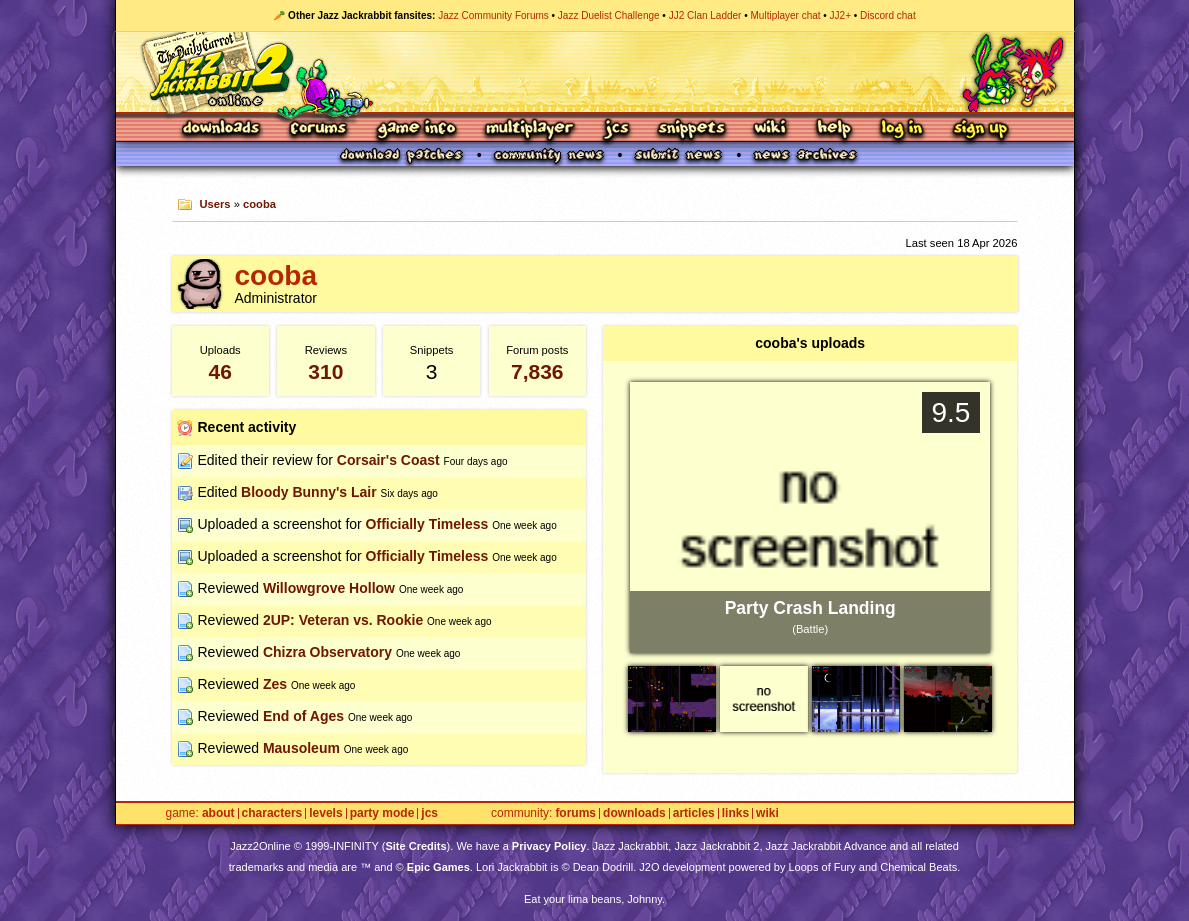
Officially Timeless (427, 524)
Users (214, 204)
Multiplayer (529, 129)
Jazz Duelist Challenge (609, 15)
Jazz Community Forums (493, 15)
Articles (694, 813)
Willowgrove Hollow (329, 588)
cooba (259, 204)
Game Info (416, 129)
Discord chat (888, 15)
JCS (616, 129)
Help (834, 129)
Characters (272, 813)
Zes (275, 684)
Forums (319, 129)
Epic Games (438, 867)
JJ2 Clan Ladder (705, 15)
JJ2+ (840, 15)
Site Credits (415, 846)
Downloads (222, 129)
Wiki (771, 129)
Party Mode (382, 813)
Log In (902, 129)
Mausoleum (301, 748)
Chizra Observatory (327, 652)
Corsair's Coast (388, 460)
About (218, 813)
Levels (325, 813)
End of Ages (303, 716)
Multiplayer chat (786, 15)
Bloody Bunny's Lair (309, 492)
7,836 (537, 371)
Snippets (692, 129)
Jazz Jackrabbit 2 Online (594, 72)
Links (735, 813)
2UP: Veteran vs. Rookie (343, 620)
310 (325, 371)
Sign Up (980, 129)
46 (220, 371)
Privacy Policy (549, 846)
